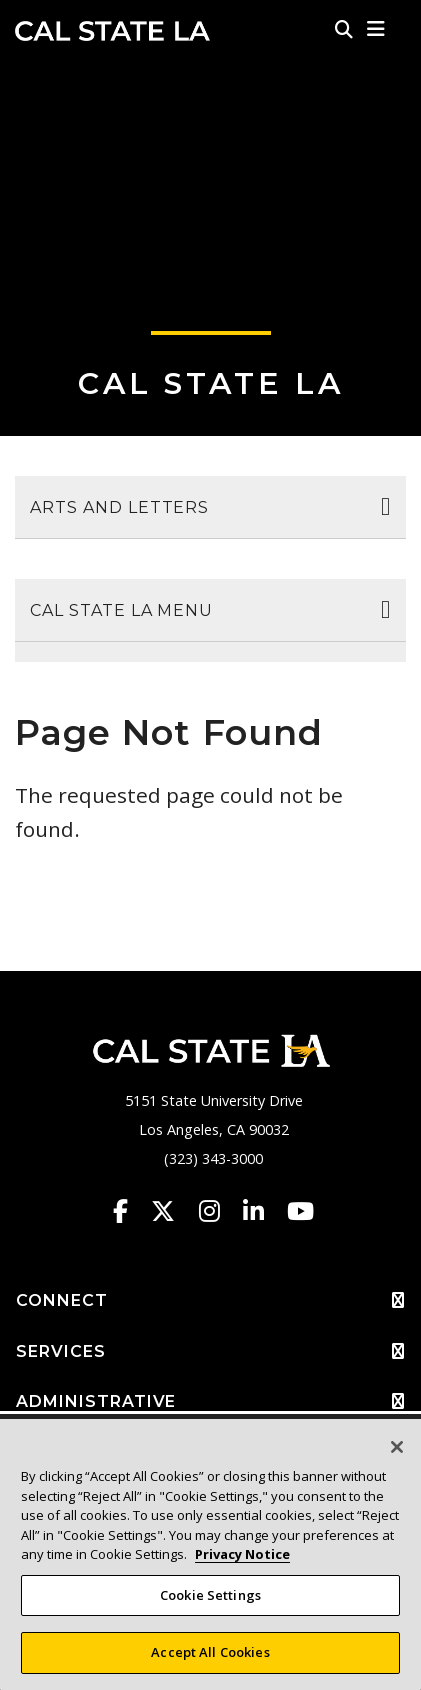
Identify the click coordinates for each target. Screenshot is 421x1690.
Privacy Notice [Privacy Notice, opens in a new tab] (242, 1554)
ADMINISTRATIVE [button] (210, 1402)
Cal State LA (112, 31)
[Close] (397, 1447)
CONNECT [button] (210, 1301)
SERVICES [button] (210, 1352)
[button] (376, 29)
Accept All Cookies (210, 1652)
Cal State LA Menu (121, 610)
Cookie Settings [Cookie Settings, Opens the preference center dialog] (210, 1595)
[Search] (344, 29)
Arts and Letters (119, 507)
